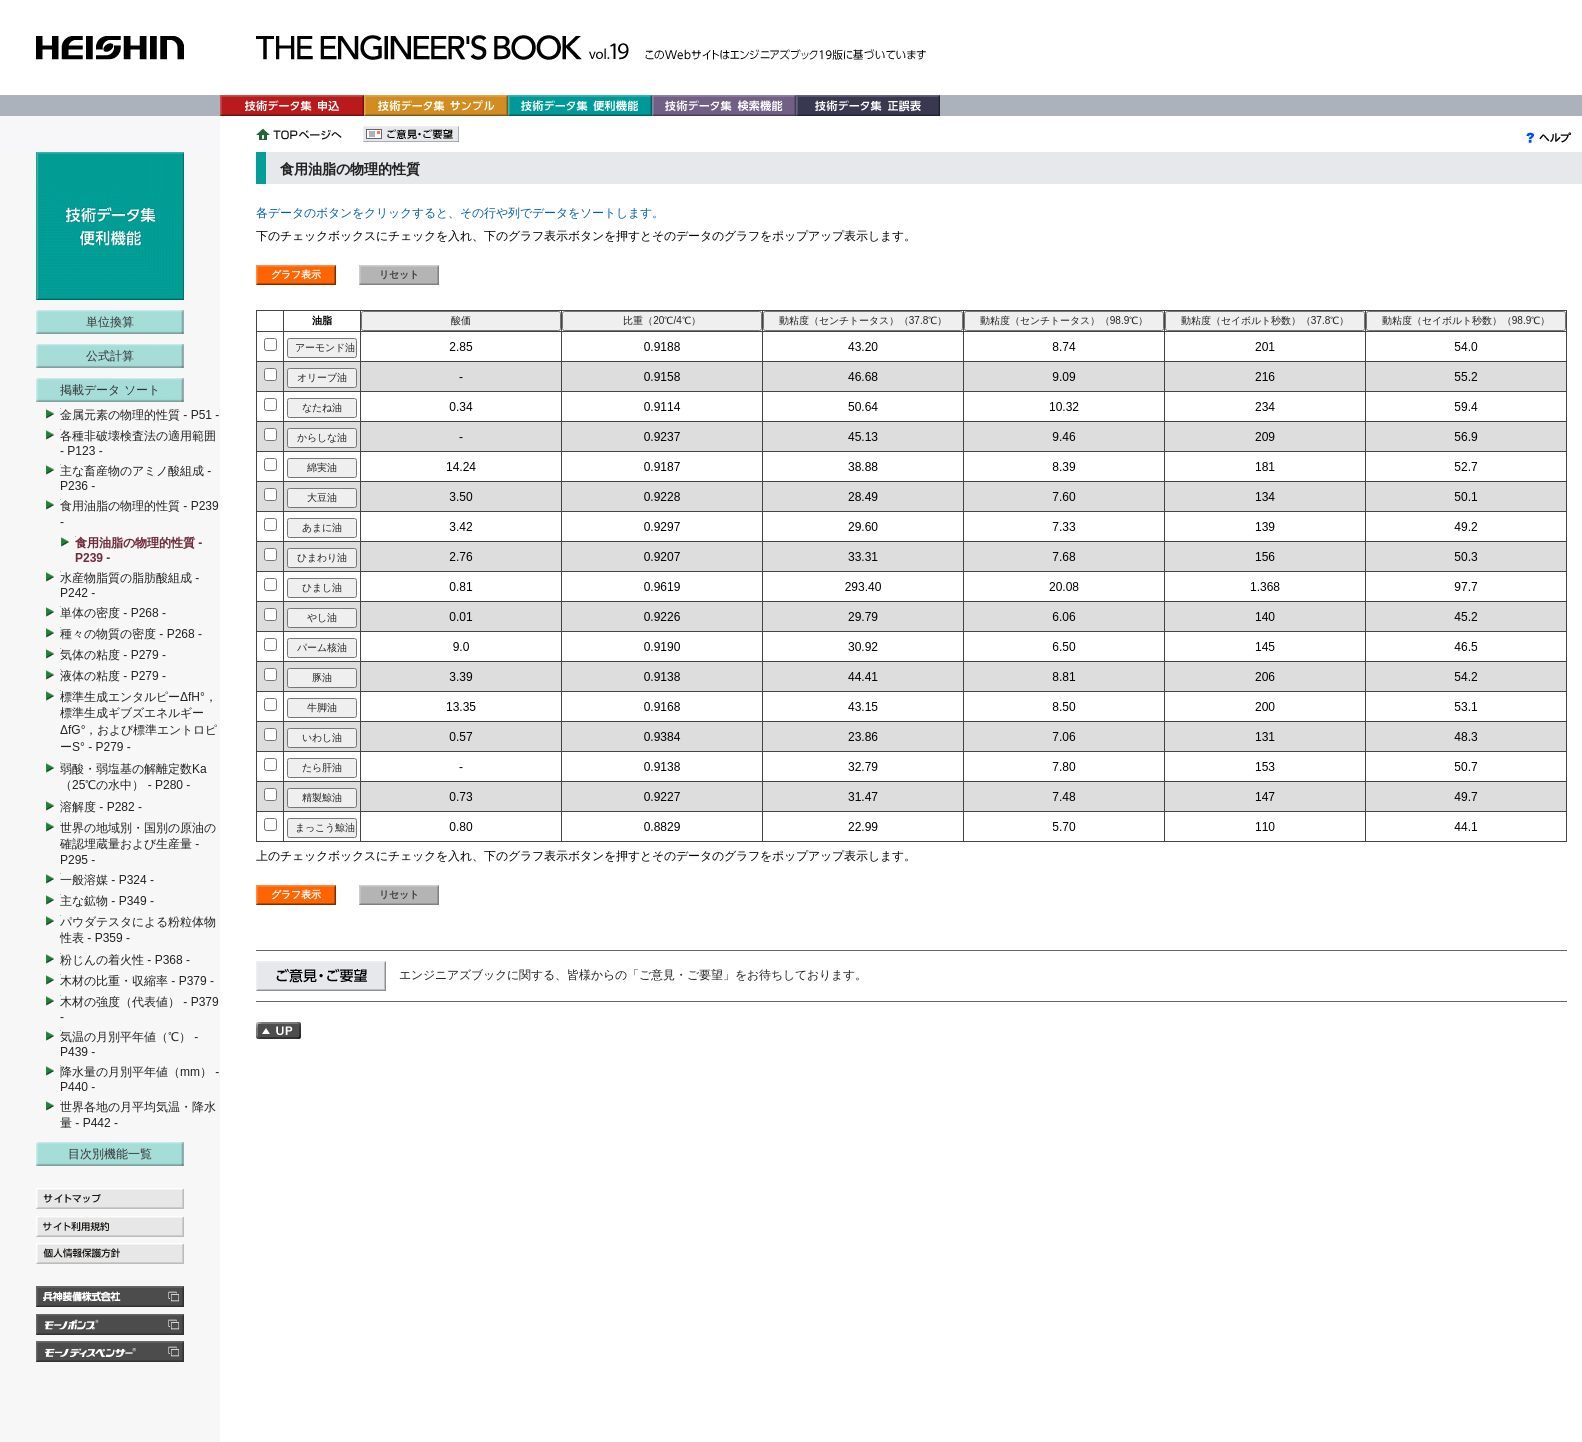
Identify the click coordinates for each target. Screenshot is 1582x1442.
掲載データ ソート (109, 390)
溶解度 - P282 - (101, 807)
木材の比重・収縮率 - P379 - (137, 981)
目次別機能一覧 (110, 1154)
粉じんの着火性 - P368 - (125, 960)
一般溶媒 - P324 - (107, 880)
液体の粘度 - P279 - (113, 676)
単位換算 (110, 322)
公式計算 (110, 356)
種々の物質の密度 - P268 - (131, 634)
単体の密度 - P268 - (113, 613)
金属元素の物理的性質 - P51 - (139, 415)
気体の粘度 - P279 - (113, 655)
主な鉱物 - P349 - (107, 901)
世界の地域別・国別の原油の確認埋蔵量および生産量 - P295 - (138, 844)
